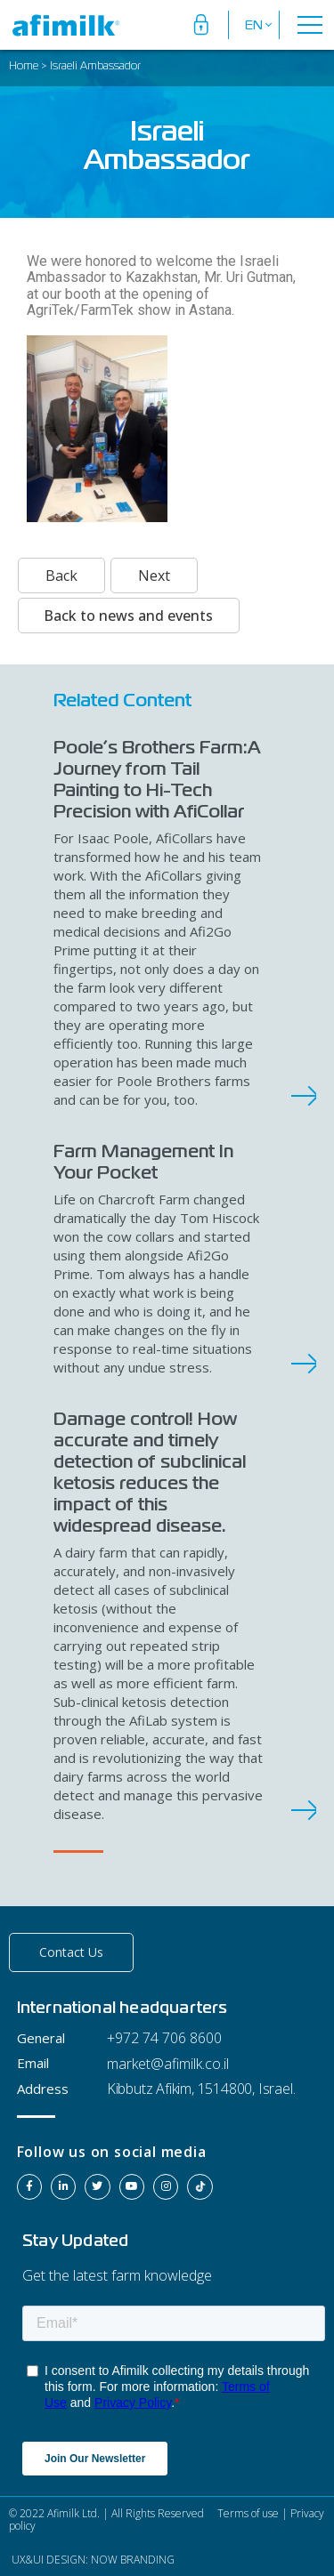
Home (23, 66)
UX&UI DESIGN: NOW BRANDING (92, 2559)
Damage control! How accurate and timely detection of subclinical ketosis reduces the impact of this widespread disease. (149, 1472)
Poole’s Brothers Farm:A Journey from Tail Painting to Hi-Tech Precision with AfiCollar (157, 779)
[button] (71, 1952)
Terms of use (247, 2513)
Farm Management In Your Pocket (143, 1161)
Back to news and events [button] (128, 615)
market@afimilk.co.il (168, 2063)
